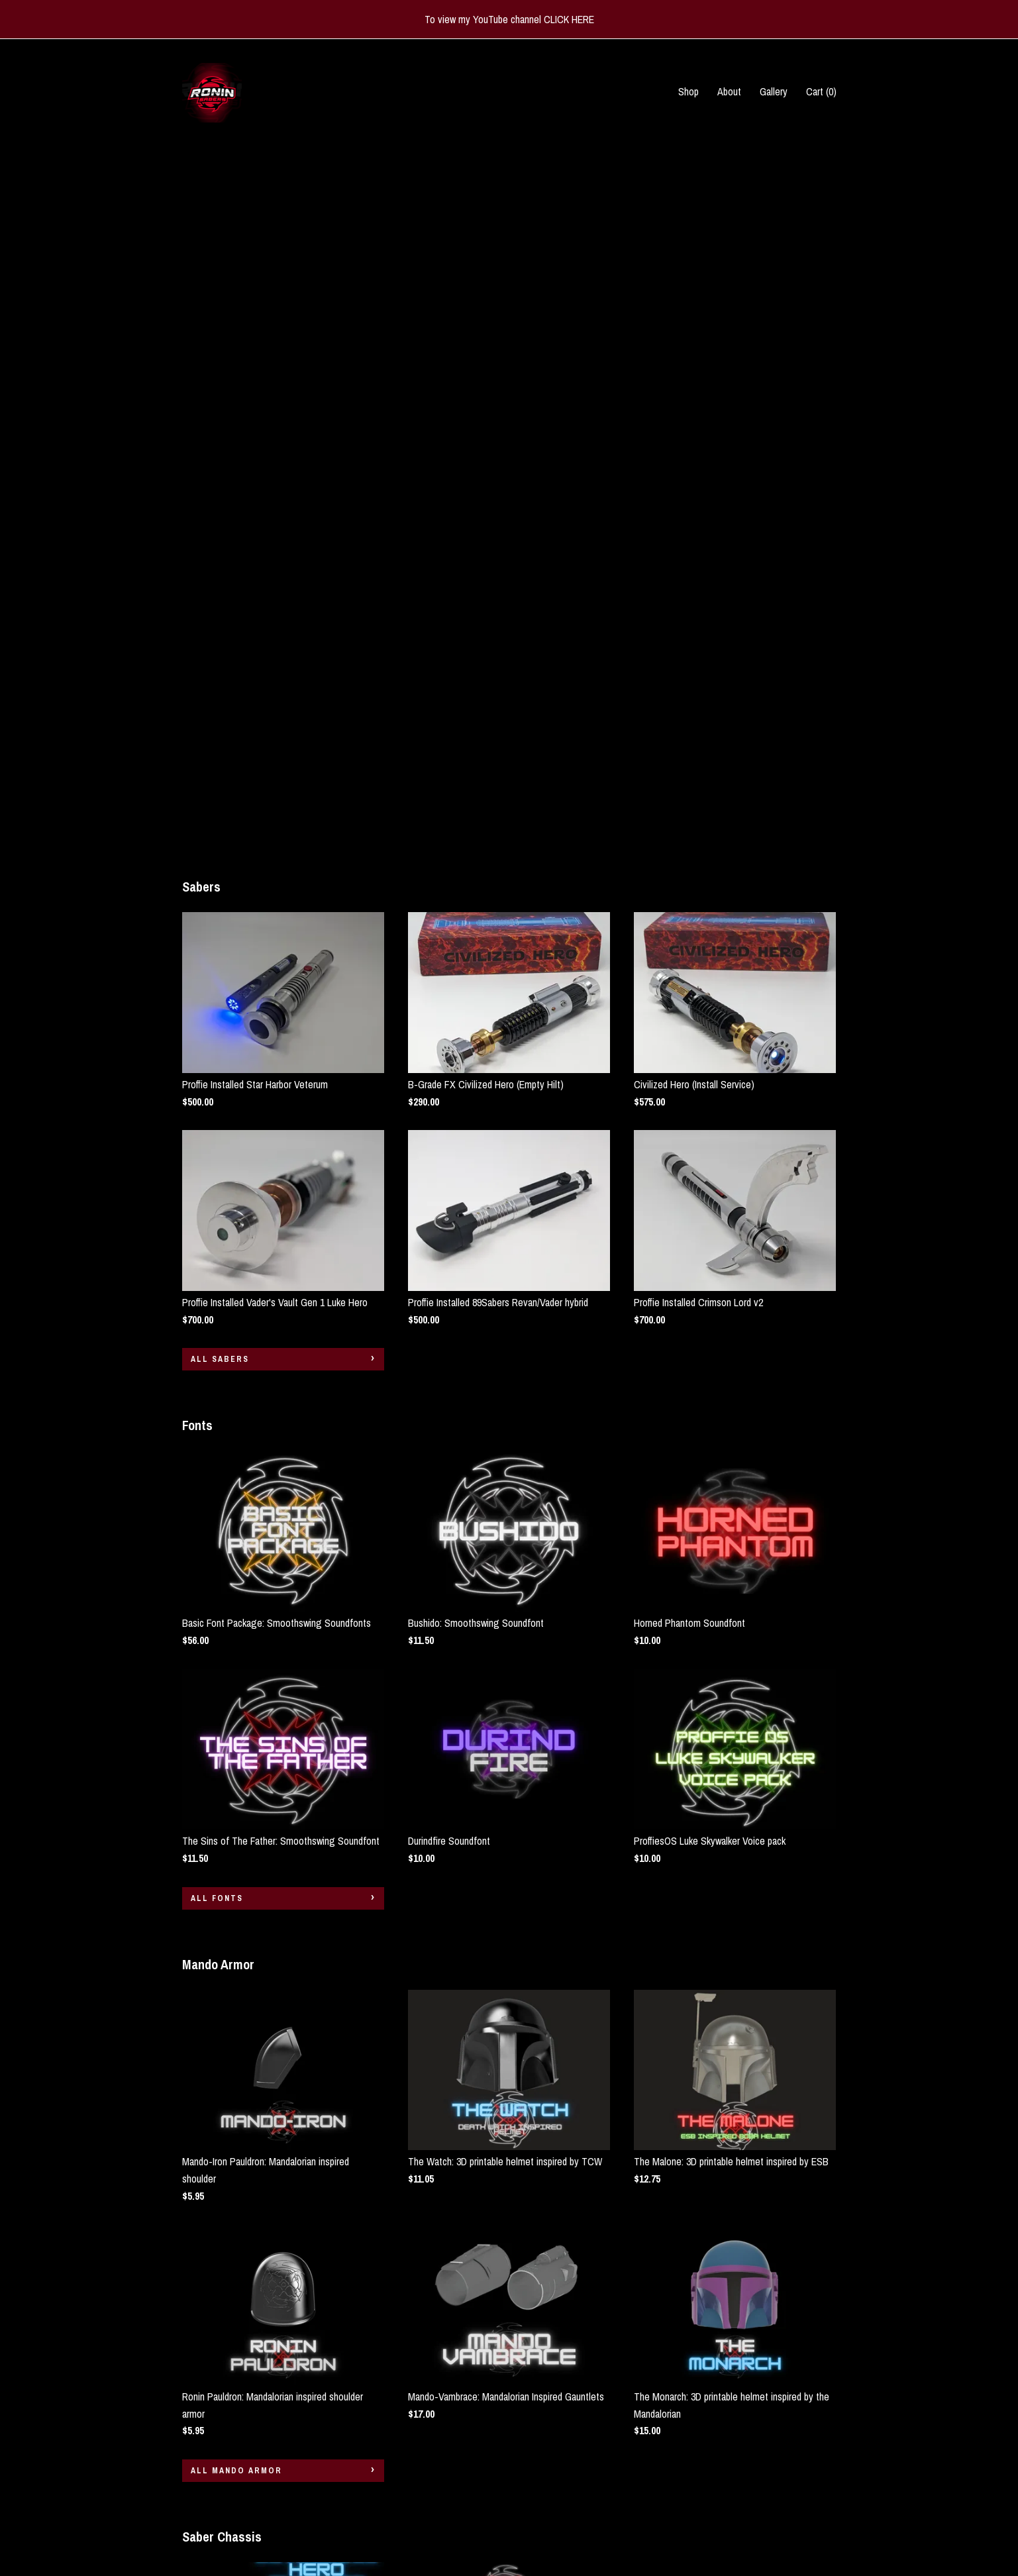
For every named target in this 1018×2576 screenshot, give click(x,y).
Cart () (821, 91)
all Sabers (220, 661)
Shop (688, 91)
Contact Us (205, 2525)
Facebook (427, 2489)
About (729, 91)
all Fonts (217, 1200)
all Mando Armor (236, 1772)
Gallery (774, 91)
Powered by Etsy (785, 2507)
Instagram (428, 2470)
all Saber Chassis (238, 2327)
